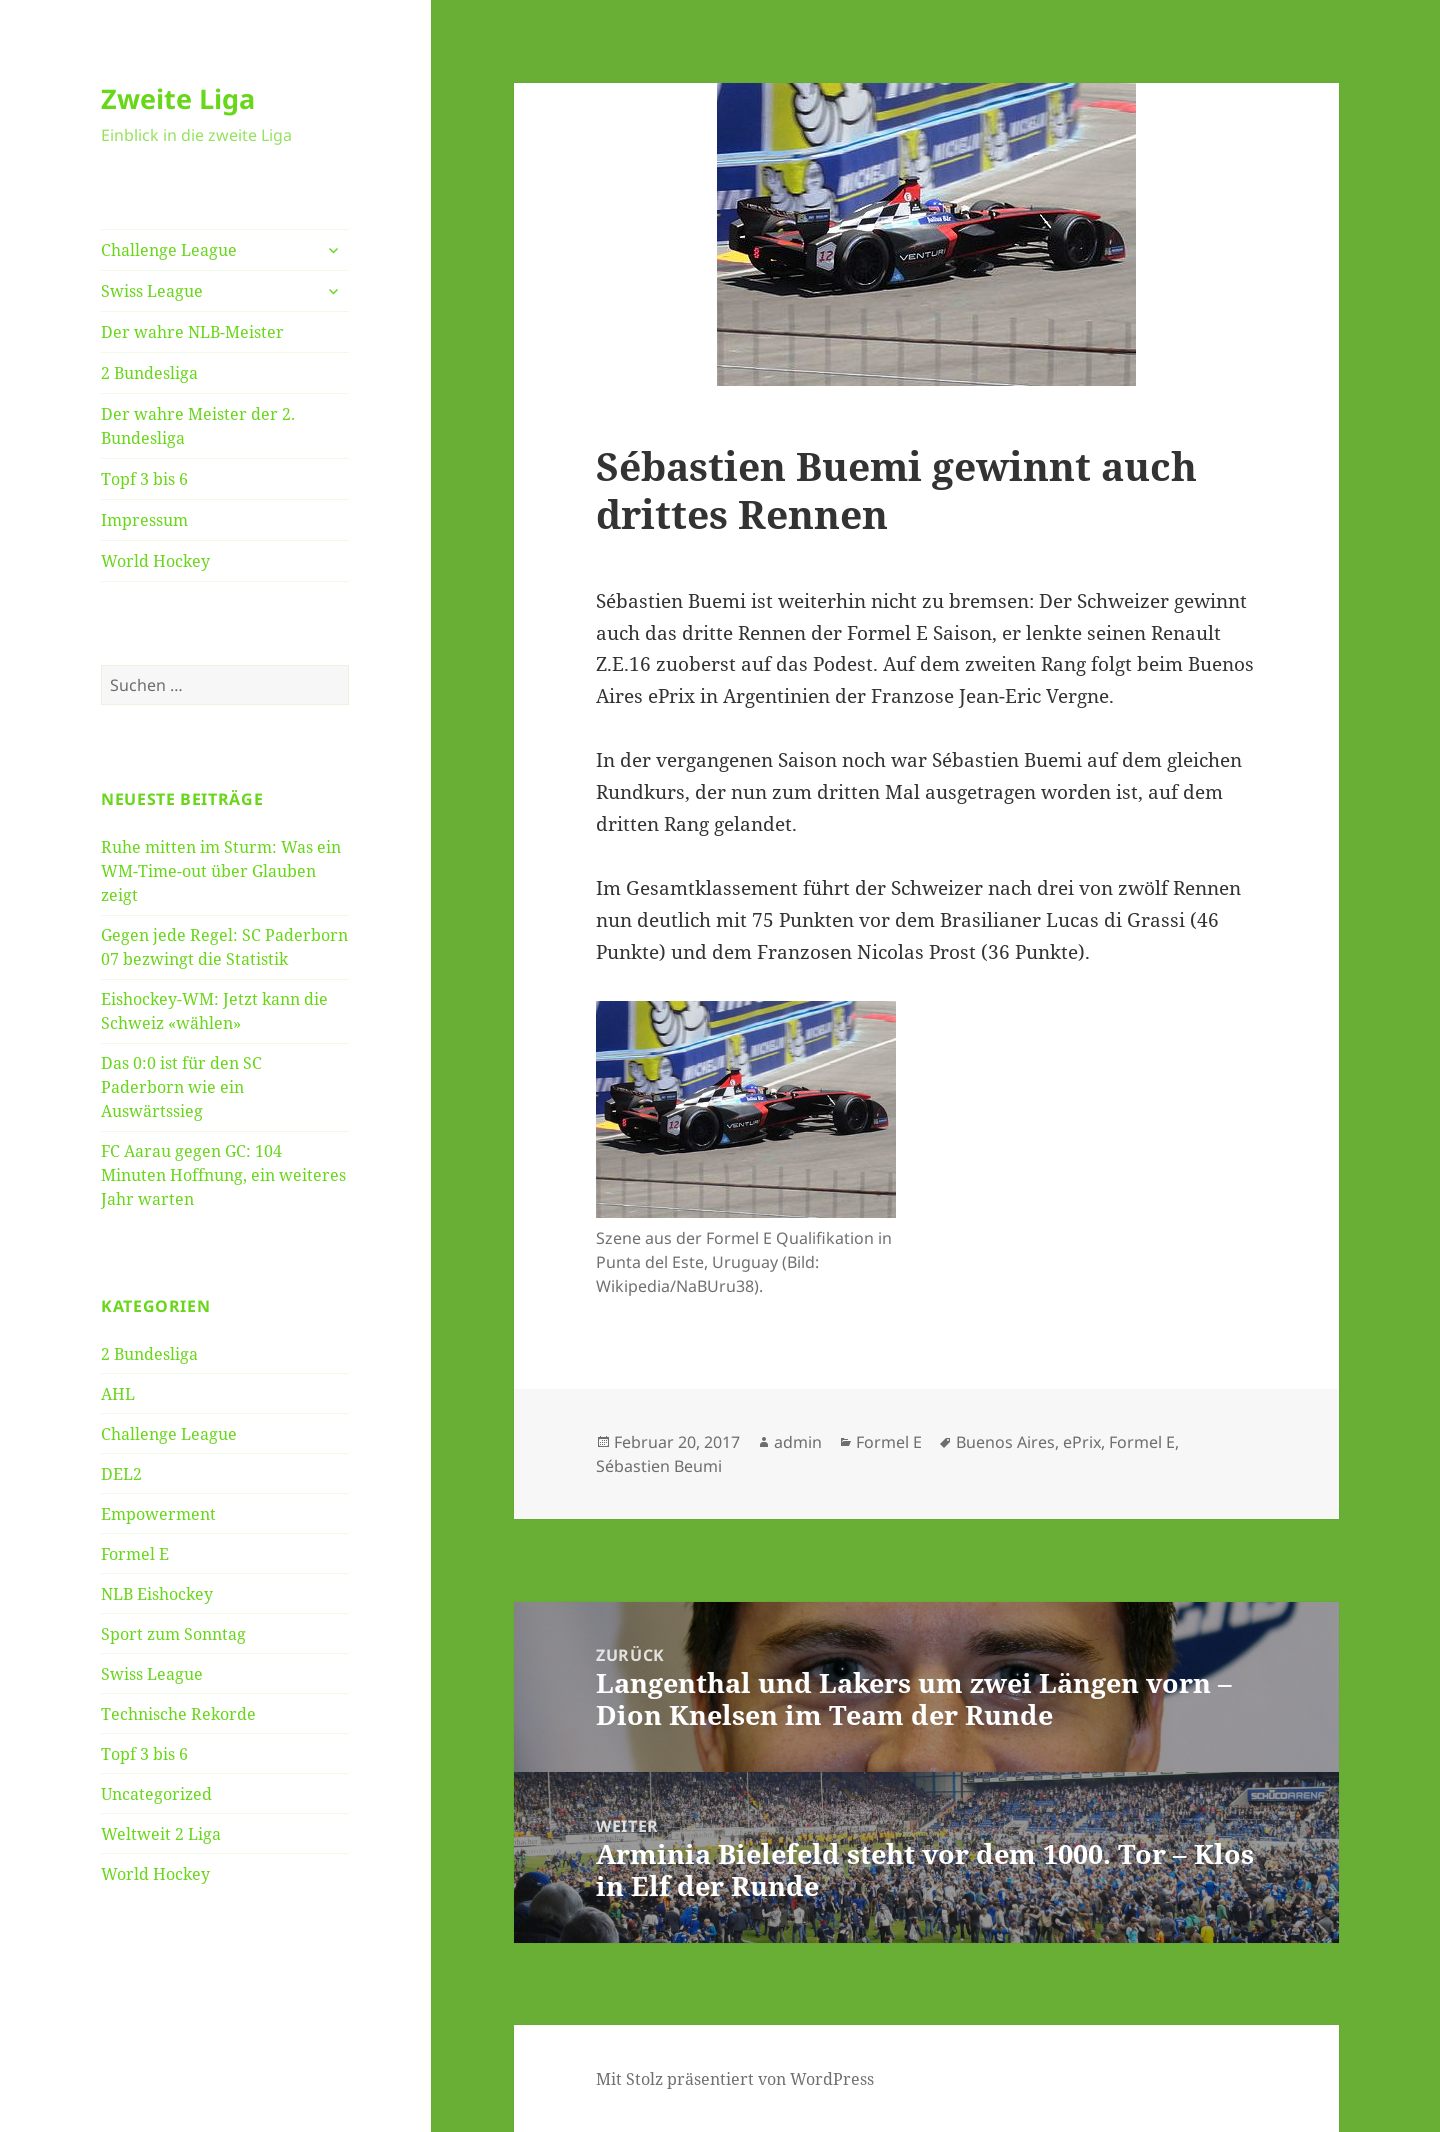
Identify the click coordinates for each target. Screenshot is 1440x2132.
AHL (118, 1394)
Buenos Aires (1005, 1442)
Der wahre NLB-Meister (192, 332)
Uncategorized (156, 1794)
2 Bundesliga (149, 373)
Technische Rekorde (178, 1714)
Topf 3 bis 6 (144, 479)
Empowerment (158, 1514)
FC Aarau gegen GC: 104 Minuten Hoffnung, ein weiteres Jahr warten (223, 1175)
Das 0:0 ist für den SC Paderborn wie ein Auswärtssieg (181, 1087)
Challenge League (169, 250)
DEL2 (121, 1474)
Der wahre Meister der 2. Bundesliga (198, 426)
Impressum (144, 520)
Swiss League (152, 291)
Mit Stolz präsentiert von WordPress (735, 2079)
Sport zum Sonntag (173, 1634)
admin (798, 1442)
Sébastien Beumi (659, 1466)
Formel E (135, 1554)
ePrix (1082, 1442)
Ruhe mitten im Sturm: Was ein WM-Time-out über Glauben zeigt (221, 871)
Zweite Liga (178, 98)
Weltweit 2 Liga (161, 1834)
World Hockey (155, 561)
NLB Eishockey (157, 1594)
